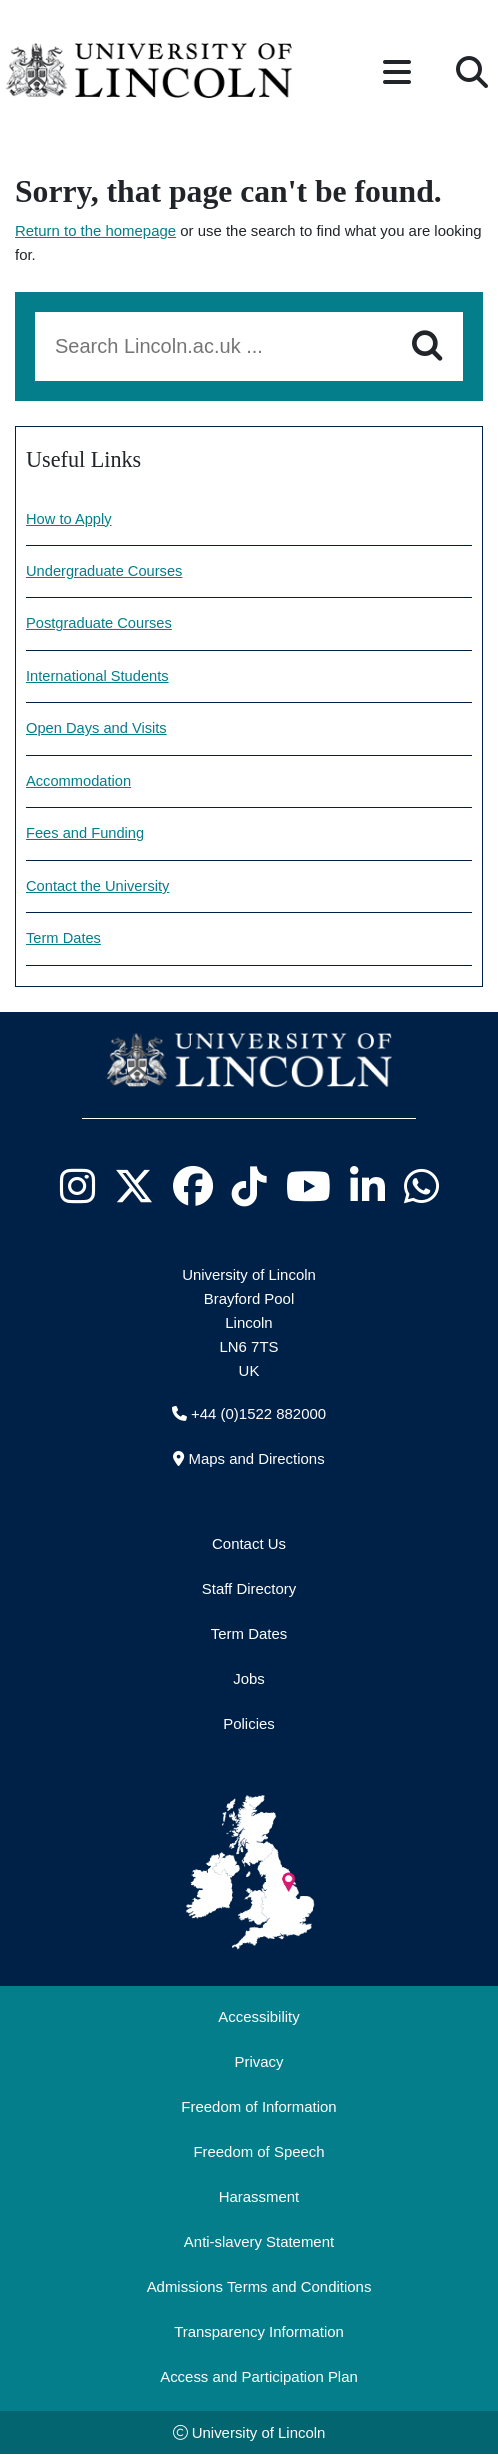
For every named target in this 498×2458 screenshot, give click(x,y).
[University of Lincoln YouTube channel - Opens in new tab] (308, 1190)
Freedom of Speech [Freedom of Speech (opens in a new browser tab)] (258, 2154)
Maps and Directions (256, 1461)
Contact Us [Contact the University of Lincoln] (249, 1546)
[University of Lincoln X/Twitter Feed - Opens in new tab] (133, 1190)
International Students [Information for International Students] (98, 677)
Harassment (259, 2199)
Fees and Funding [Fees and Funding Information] (86, 836)
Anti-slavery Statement (259, 2244)
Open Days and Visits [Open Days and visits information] (97, 730)
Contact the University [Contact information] (99, 889)
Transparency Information (259, 2334)
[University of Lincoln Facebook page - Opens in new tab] (192, 1190)
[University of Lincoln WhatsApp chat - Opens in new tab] (421, 1190)
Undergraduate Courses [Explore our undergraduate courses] (105, 571)
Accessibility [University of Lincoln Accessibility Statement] (258, 2019)
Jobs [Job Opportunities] (249, 1681)
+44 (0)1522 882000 (258, 1416)
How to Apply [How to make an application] (69, 519)
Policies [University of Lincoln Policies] (248, 1726)
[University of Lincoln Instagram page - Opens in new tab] (77, 1190)
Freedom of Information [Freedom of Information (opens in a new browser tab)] (258, 2109)
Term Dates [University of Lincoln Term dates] (64, 942)
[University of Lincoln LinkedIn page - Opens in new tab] (367, 1190)
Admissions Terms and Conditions (259, 2289)
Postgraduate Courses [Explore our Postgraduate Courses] (100, 624)
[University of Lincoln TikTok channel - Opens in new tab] (249, 1190)
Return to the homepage (95, 230)
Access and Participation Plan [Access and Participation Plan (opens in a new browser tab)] (259, 2379)
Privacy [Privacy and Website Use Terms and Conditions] (259, 2064)
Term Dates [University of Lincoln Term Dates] (249, 1636)
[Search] (427, 346)
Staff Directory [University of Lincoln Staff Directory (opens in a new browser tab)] (249, 1591)
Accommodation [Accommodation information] (79, 783)
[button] (397, 73)
